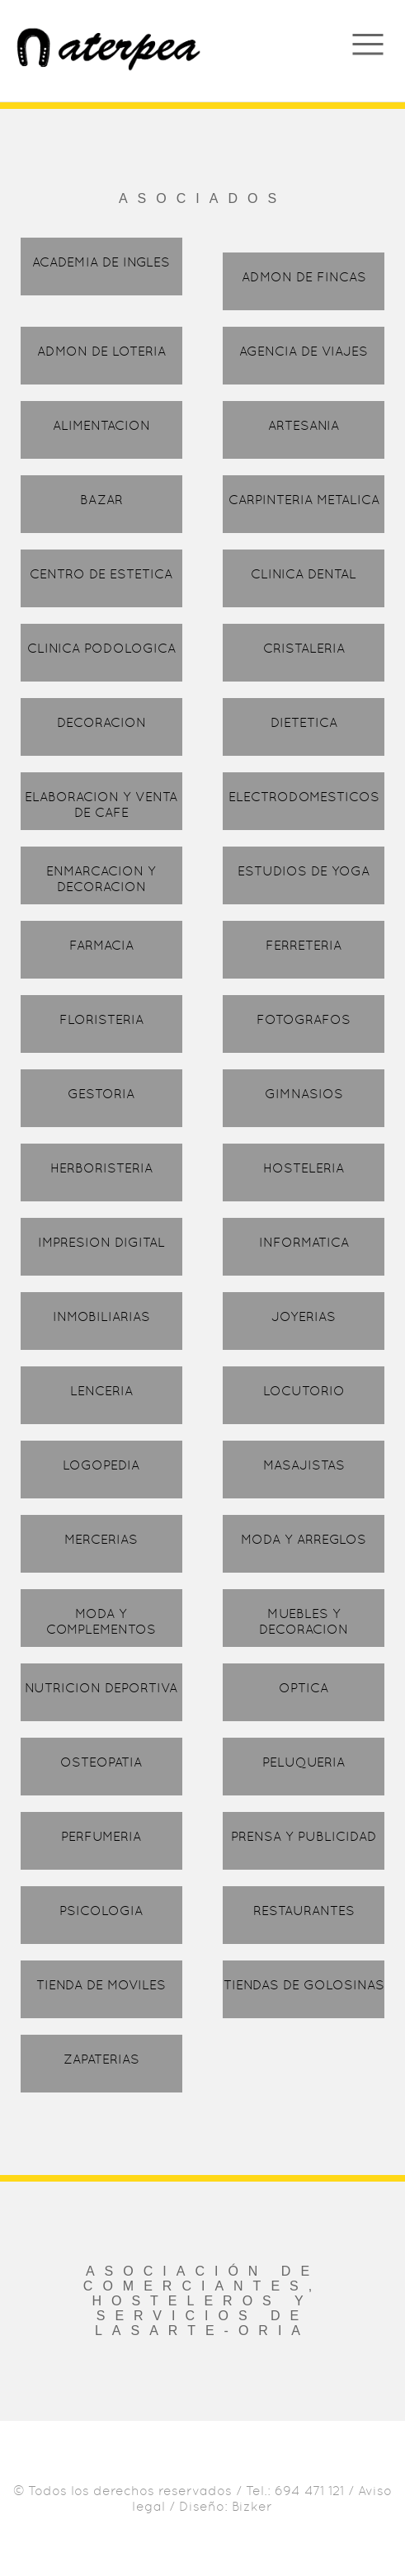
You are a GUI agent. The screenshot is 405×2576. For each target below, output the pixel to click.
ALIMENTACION (101, 425)
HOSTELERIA (303, 1168)
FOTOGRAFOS (304, 1019)
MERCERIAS (101, 1539)
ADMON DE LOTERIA (101, 351)
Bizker (252, 2506)
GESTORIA (101, 1094)
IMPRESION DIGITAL (101, 1242)
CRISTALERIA (304, 648)
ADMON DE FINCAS (304, 277)
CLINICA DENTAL (303, 574)
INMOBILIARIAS (101, 1316)
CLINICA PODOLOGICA (101, 648)
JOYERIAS (303, 1316)
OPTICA (303, 1688)
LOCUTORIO (304, 1391)
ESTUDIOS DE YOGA (304, 871)
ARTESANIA (303, 425)
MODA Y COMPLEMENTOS (101, 1621)
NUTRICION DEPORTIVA (101, 1688)
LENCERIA (101, 1391)
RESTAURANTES (304, 1910)
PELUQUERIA (303, 1762)
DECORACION (101, 722)
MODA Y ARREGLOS (303, 1539)
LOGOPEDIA (101, 1465)
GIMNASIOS (304, 1094)
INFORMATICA (304, 1242)
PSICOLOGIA (101, 1910)
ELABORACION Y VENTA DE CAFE (101, 804)
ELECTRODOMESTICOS (303, 796)
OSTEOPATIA (101, 1762)
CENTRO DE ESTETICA (101, 574)
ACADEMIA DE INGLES (101, 262)
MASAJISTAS (304, 1465)
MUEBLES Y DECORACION (303, 1621)
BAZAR (101, 499)
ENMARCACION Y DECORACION (101, 878)
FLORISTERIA (101, 1019)
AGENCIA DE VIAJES (303, 351)
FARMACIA (101, 945)
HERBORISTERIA (101, 1168)
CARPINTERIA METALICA (303, 499)
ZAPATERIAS (101, 2059)
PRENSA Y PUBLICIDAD (304, 1836)
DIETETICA (304, 722)
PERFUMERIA (101, 1836)
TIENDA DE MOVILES (101, 1985)
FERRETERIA (303, 945)
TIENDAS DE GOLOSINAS (304, 1985)
